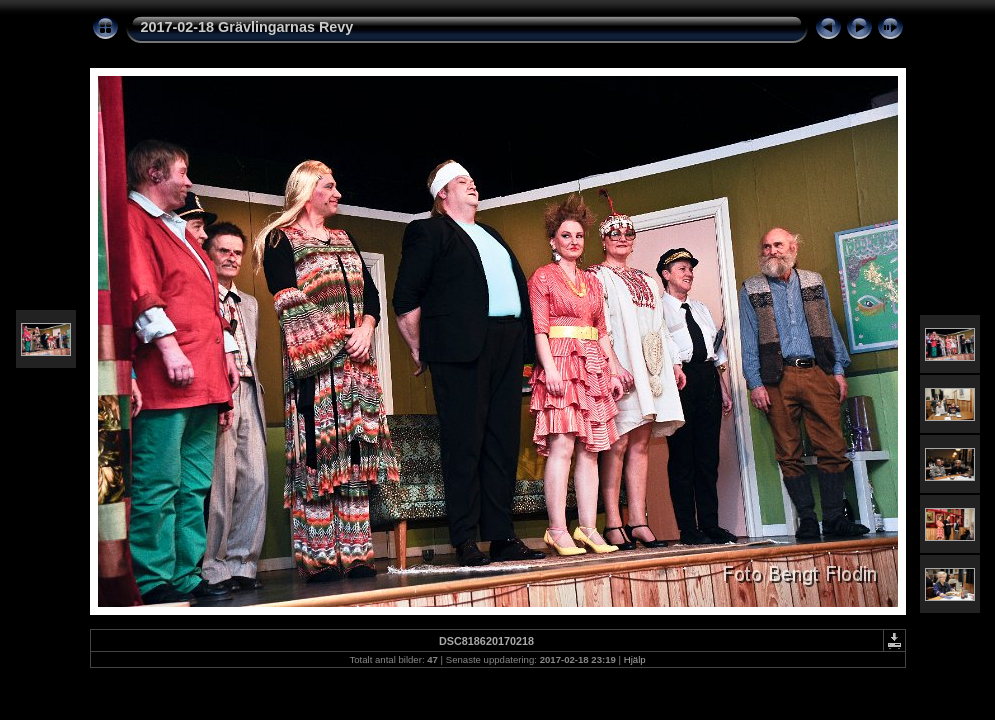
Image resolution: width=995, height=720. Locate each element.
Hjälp (635, 659)
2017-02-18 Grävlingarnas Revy (247, 27)
